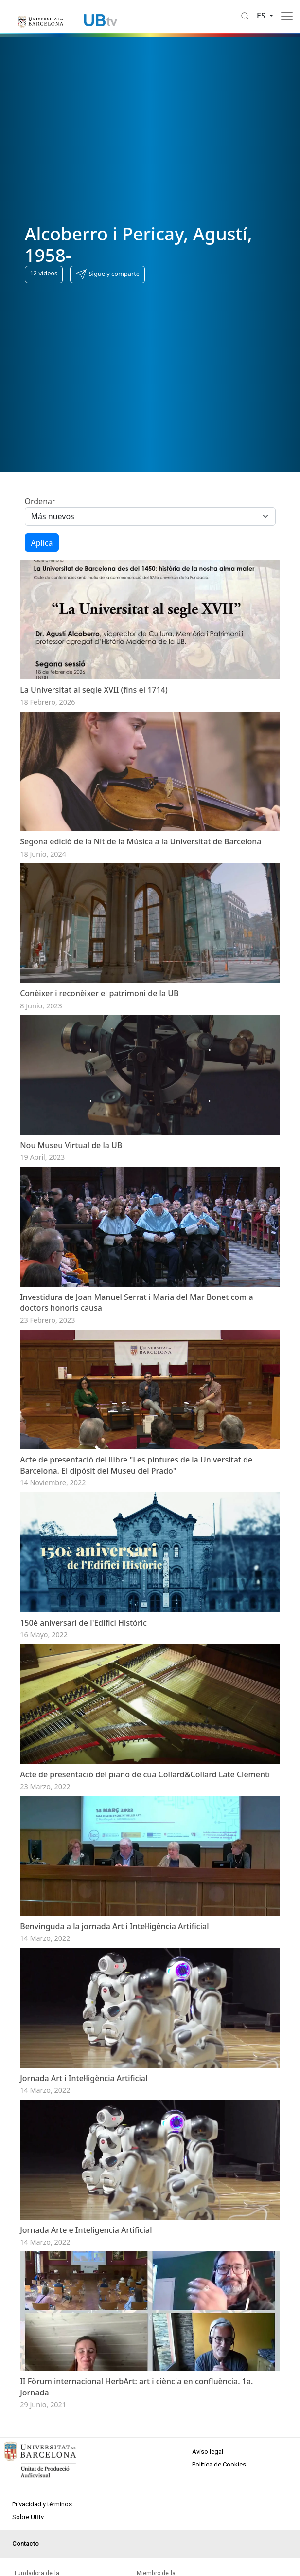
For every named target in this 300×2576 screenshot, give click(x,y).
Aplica (42, 542)
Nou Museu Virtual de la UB (71, 1206)
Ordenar (40, 501)
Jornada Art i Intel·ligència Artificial (83, 2230)
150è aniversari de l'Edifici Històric (83, 1728)
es (262, 15)
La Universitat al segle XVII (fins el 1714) (94, 704)
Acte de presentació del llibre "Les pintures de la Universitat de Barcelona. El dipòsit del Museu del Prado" (136, 1556)
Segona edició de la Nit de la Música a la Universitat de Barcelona (140, 872)
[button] (107, 274)
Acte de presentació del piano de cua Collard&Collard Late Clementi (145, 1895)
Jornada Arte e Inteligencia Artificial (86, 2397)
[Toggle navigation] (287, 16)
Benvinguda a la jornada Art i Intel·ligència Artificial (114, 2063)
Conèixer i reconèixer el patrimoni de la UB (99, 1039)
